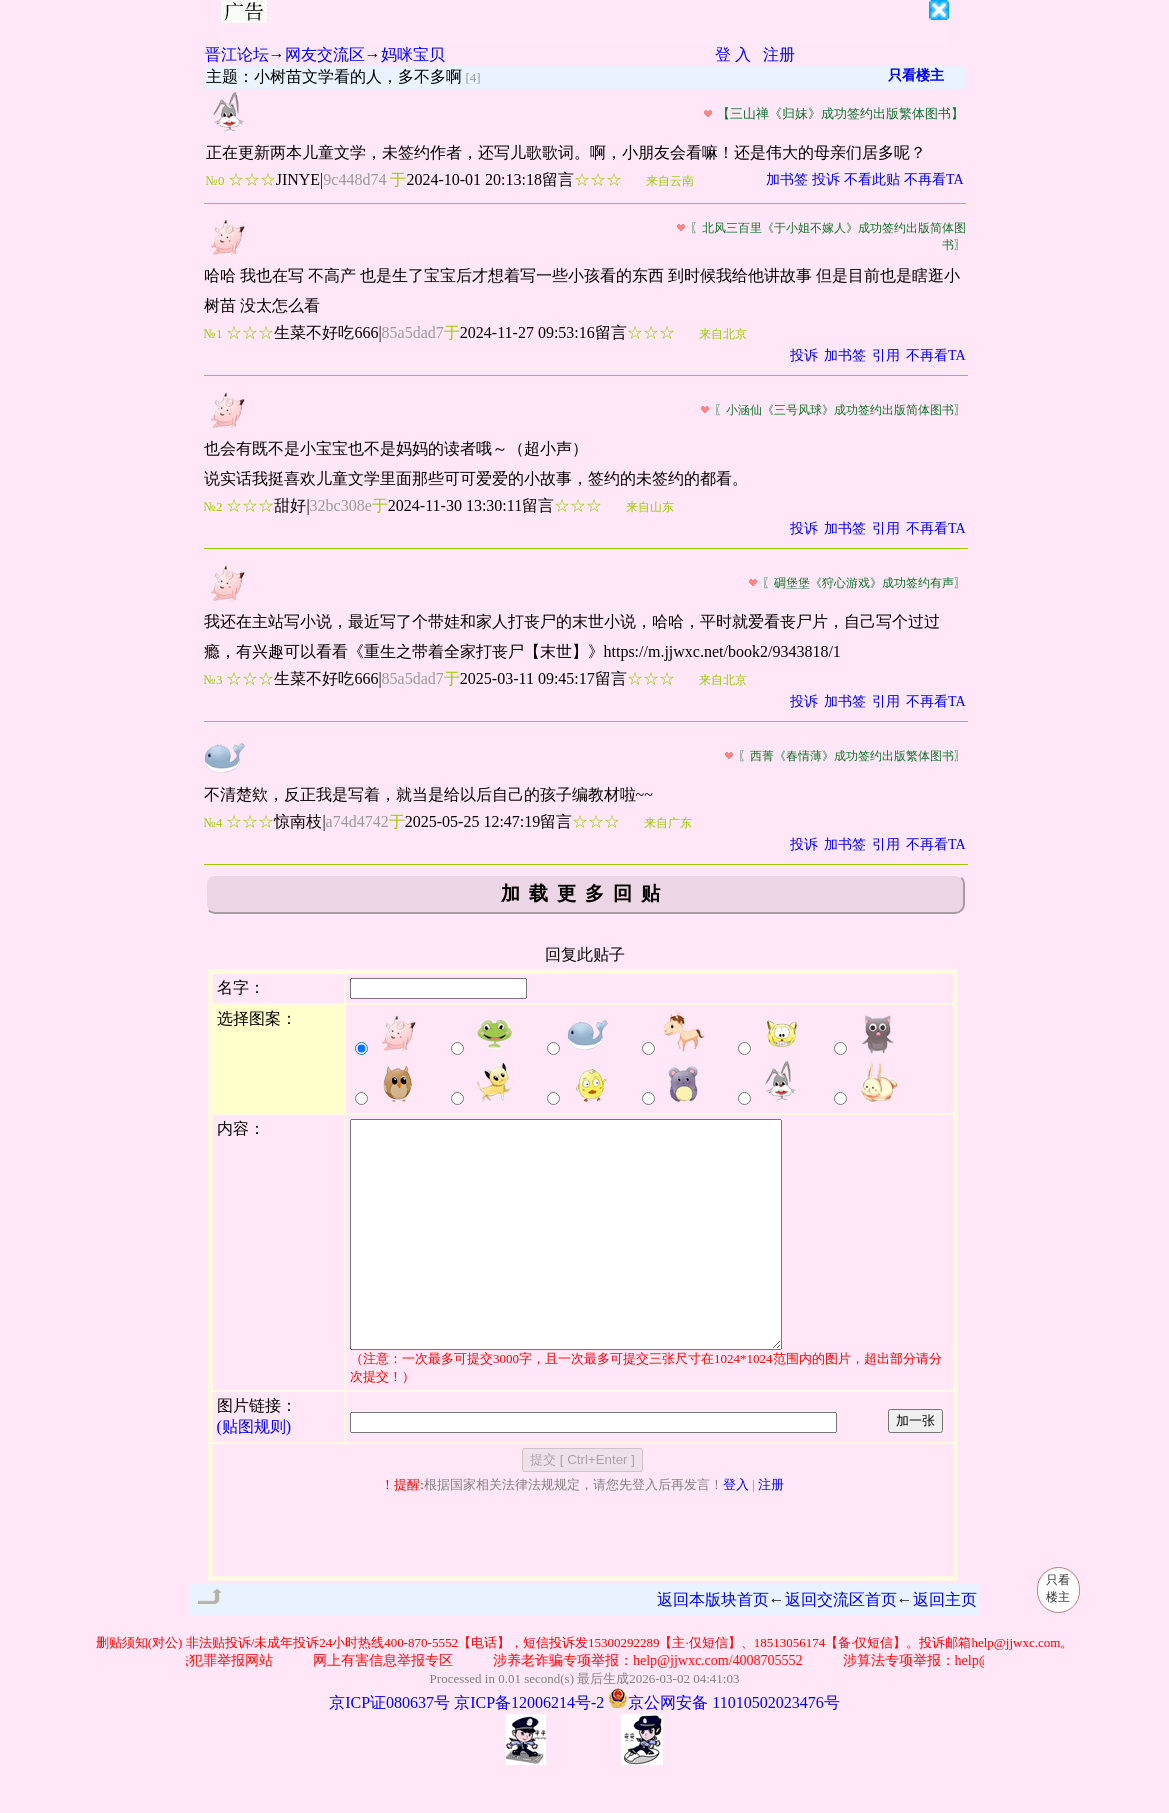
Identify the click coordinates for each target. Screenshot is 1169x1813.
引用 (886, 355)
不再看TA (934, 179)
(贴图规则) (254, 1471)
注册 (779, 54)
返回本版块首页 (713, 1644)
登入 (736, 1529)
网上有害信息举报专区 (394, 1705)
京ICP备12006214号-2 (529, 1747)
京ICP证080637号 (389, 1747)
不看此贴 (872, 179)
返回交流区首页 (841, 1644)
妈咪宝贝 (413, 54)
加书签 (787, 179)
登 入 (733, 54)
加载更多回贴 (585, 893)
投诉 (826, 179)
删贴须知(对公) (139, 1687)
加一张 (915, 1465)
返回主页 (945, 1644)
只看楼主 (916, 75)
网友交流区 (325, 54)
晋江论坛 (237, 54)
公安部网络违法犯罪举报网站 (193, 1705)
